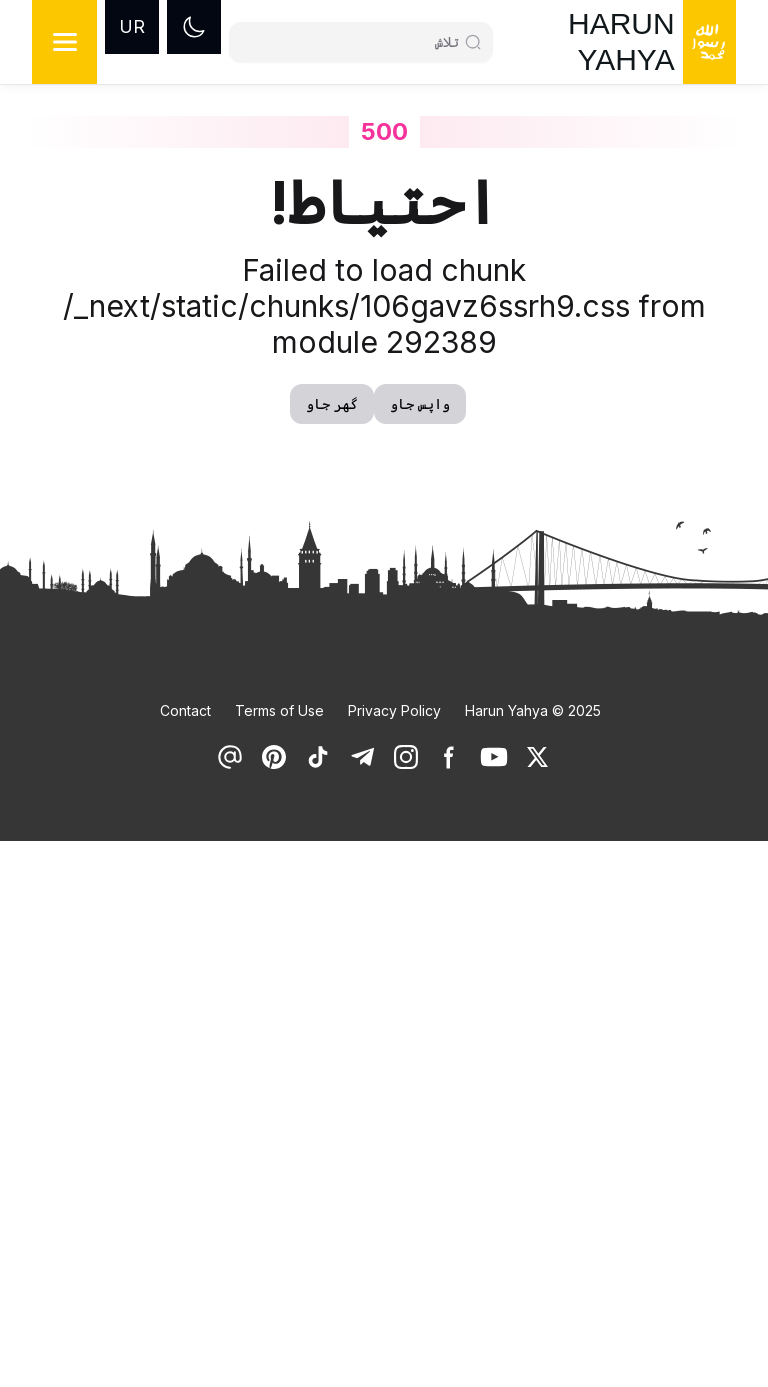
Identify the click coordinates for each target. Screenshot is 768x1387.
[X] (538, 757)
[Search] (353, 42)
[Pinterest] (274, 757)
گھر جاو (332, 403)
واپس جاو (420, 403)
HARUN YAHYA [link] (621, 41)
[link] (538, 757)
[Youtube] (494, 757)
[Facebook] (450, 757)
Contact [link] (185, 710)
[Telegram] (362, 757)
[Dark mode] (194, 27)
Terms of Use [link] (279, 710)
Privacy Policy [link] (394, 710)
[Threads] (230, 757)
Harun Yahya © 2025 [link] (533, 710)
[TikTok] (318, 757)
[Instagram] (406, 757)
